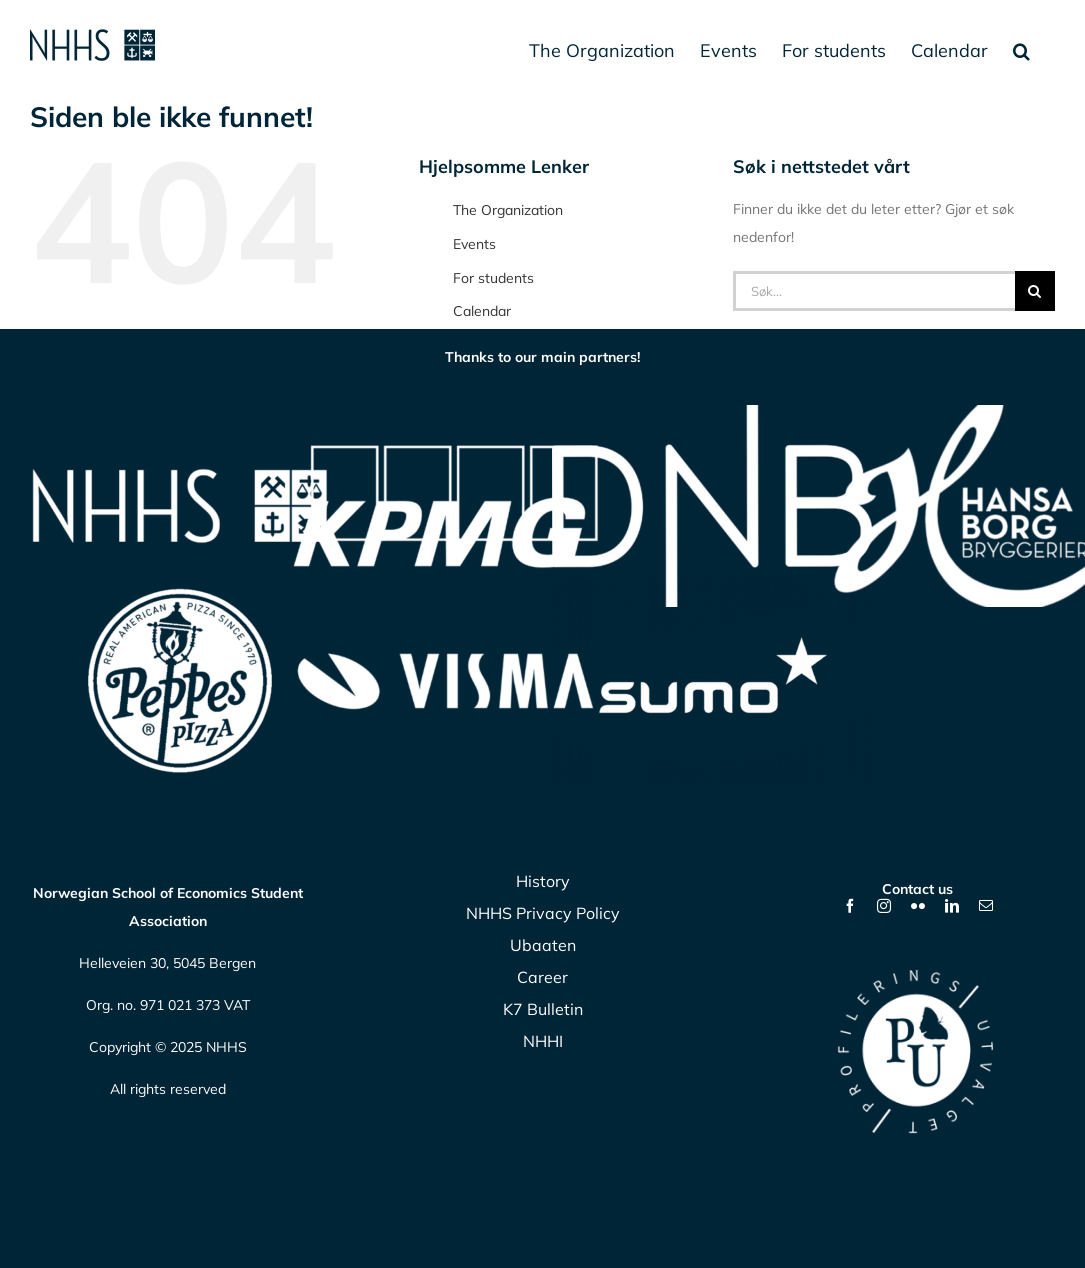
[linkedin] (952, 906)
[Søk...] (874, 291)
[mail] (986, 906)
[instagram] (884, 906)
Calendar (482, 311)
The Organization (508, 210)
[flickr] (918, 906)
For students (493, 278)
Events (474, 244)
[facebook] (850, 906)
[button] (1021, 50)
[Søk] (1035, 291)
